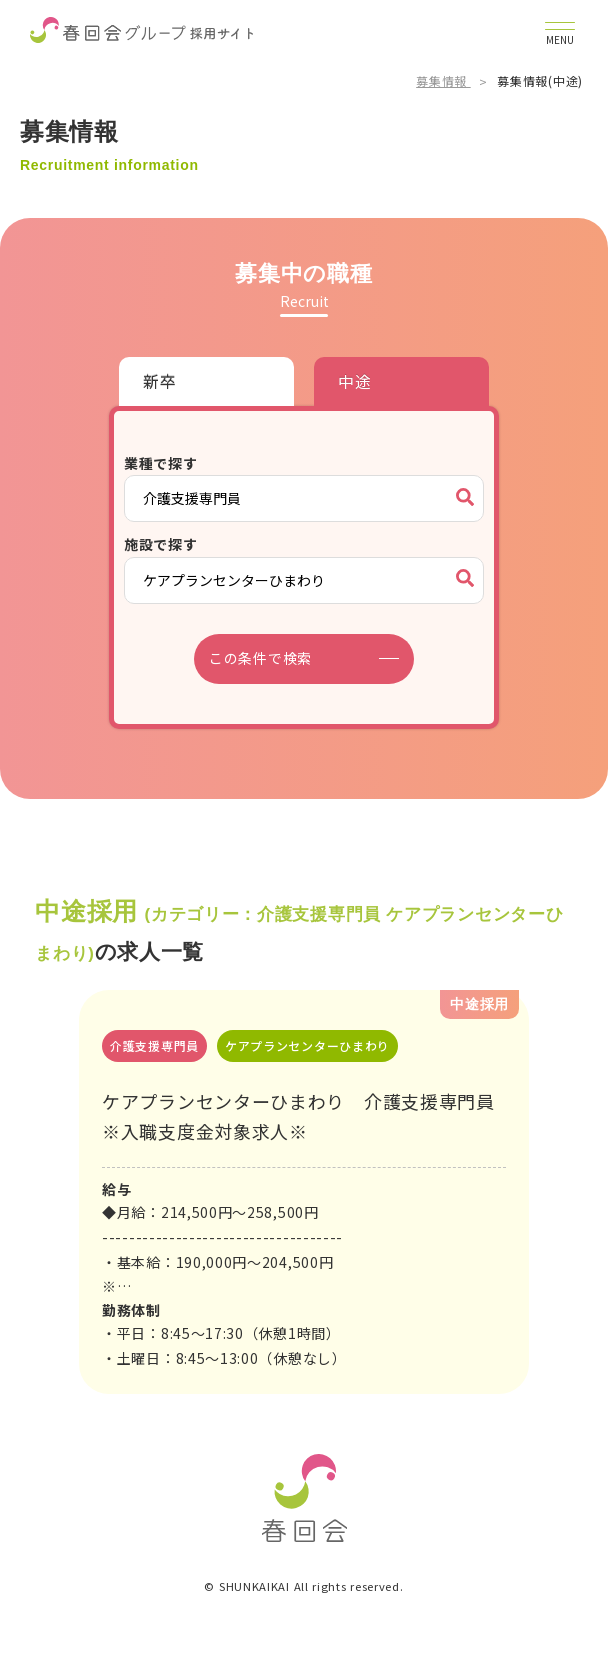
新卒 (159, 381)
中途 (354, 381)
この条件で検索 (260, 658)
